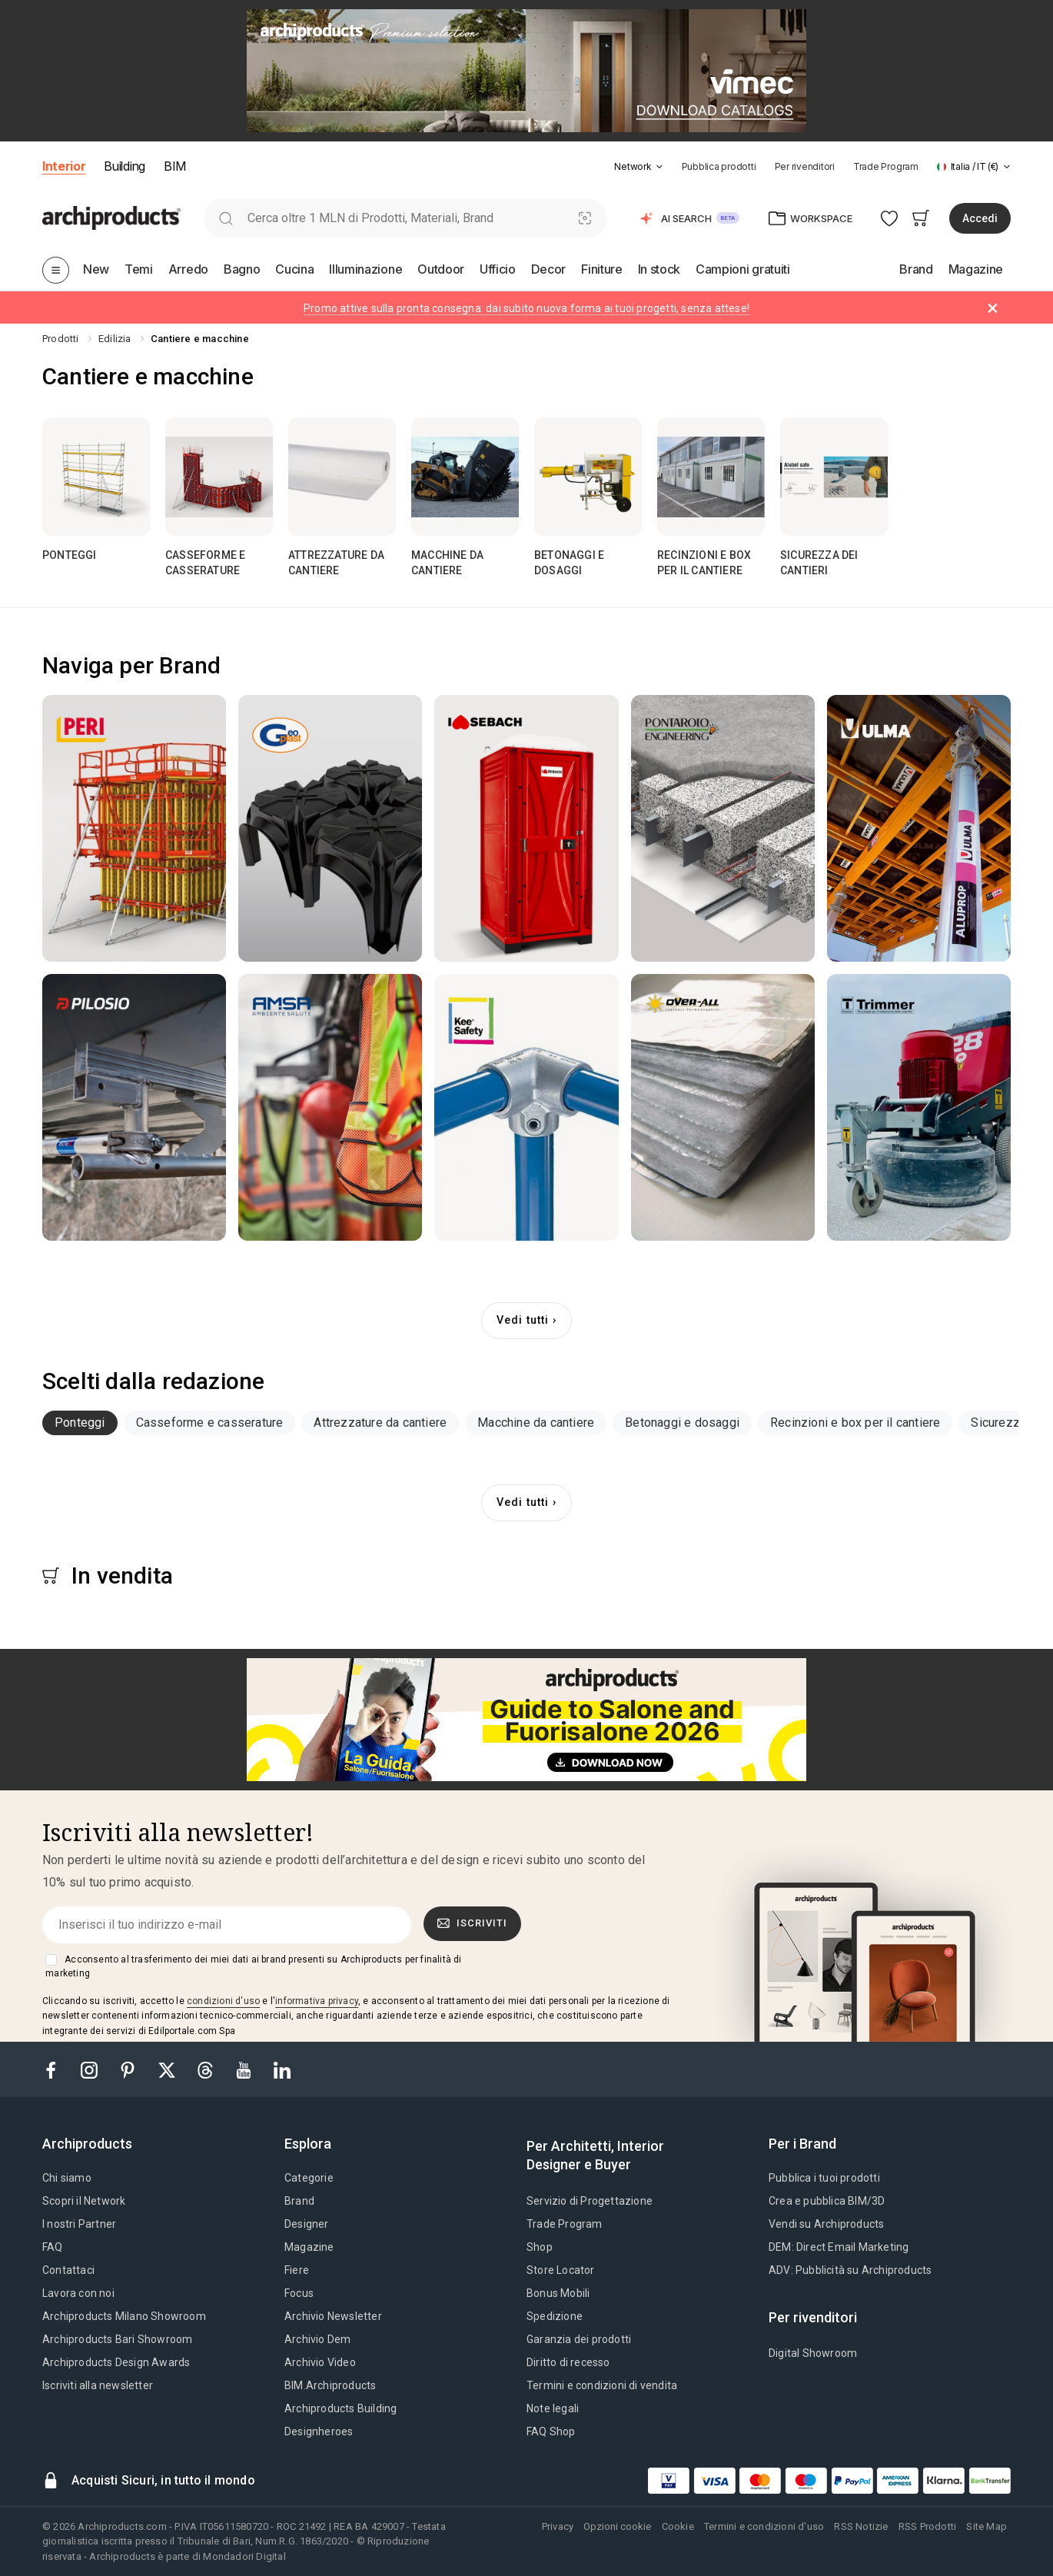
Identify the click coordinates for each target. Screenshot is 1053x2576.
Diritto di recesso (568, 2362)
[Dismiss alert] (992, 308)
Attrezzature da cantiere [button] (380, 1422)
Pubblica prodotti (719, 166)
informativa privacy (316, 2001)
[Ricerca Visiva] (585, 218)
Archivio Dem (317, 2339)
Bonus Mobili (558, 2293)
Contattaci (68, 2270)
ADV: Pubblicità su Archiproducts (850, 2270)
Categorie (309, 2178)
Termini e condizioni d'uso (764, 2526)
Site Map (986, 2526)
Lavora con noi (78, 2293)
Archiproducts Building (340, 2408)
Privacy (557, 2526)
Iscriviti (472, 1923)
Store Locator (560, 2270)
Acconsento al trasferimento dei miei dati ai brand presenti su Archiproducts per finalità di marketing (253, 1966)
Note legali (552, 2408)
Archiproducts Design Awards (116, 2362)
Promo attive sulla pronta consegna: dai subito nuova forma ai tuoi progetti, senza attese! (526, 308)
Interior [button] (63, 166)
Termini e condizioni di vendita (601, 2385)
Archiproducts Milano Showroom (124, 2316)
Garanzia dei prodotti (578, 2339)
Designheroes (318, 2431)
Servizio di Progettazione (589, 2201)
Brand (299, 2201)
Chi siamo (66, 2178)
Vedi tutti (523, 1320)
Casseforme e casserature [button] (210, 1422)
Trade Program (885, 166)
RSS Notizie (861, 2526)
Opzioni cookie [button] (617, 2526)
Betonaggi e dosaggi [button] (682, 1422)
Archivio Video (320, 2362)
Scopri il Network (83, 2201)
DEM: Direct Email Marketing (839, 2247)
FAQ (52, 2247)
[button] (638, 166)
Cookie (678, 2526)
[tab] (659, 167)
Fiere (296, 2270)
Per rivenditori (805, 166)
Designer (306, 2224)
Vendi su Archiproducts (826, 2224)
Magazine (309, 2247)
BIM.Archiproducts (330, 2385)
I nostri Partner (79, 2224)
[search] (225, 218)
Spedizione (554, 2316)
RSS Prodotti (927, 2526)
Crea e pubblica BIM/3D (827, 2201)
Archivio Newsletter (333, 2316)
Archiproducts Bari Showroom (117, 2339)
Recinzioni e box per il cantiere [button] (855, 1422)
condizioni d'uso (223, 2001)
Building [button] (124, 166)
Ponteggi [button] (80, 1422)
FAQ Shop (551, 2431)
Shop (539, 2247)
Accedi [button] (980, 218)
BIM (175, 166)
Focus (299, 2293)
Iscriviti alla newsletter (97, 2385)
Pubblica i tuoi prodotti (824, 2178)
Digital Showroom (813, 2353)
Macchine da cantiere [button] (535, 1422)
